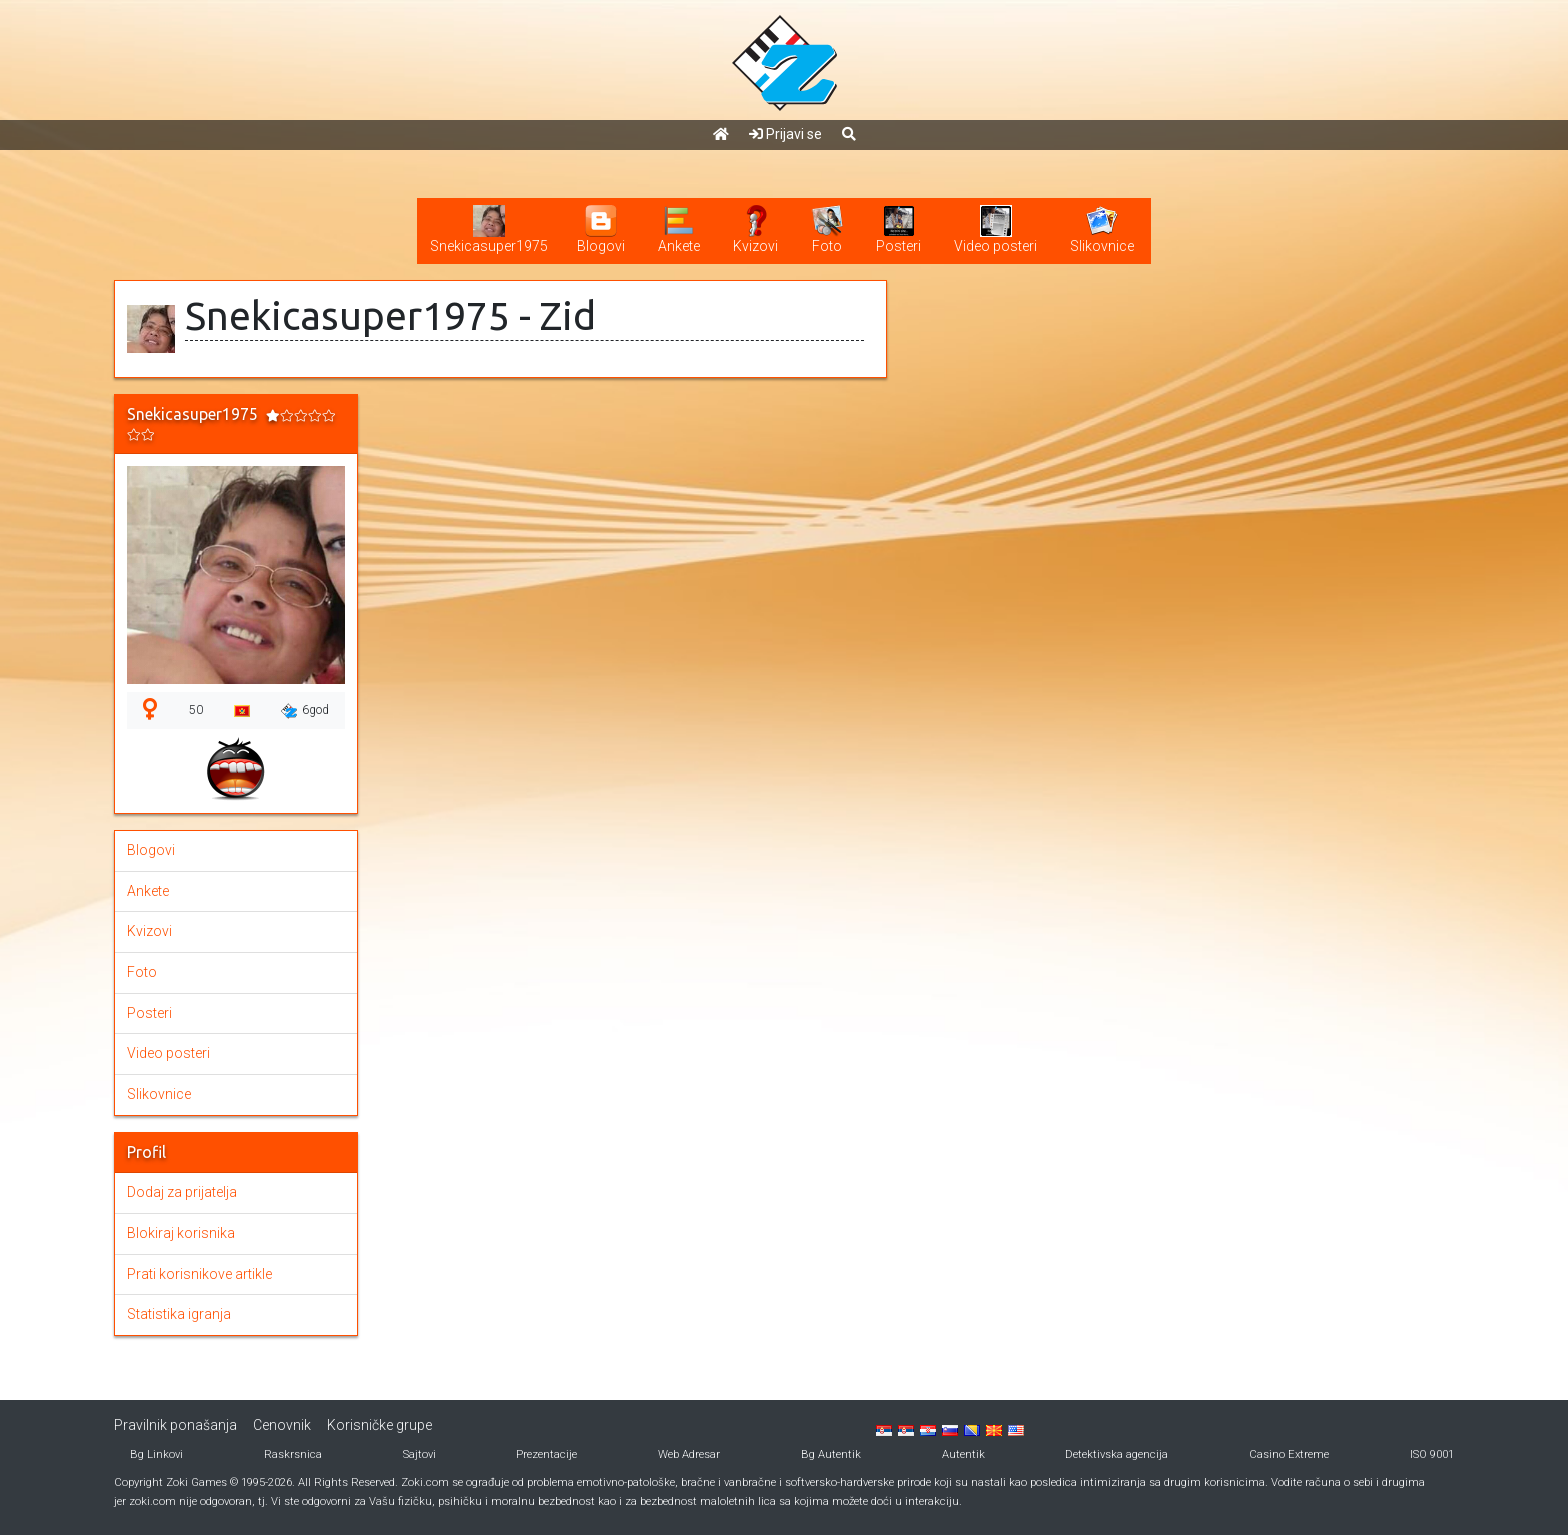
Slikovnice (159, 1094)
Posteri (149, 1013)
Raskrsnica (293, 1454)
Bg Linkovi (156, 1454)
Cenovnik (282, 1425)
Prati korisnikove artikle (199, 1274)
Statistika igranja (179, 1314)
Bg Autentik (831, 1454)
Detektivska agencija (1116, 1454)
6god (305, 711)
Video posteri (168, 1053)
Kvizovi (149, 931)
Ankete (148, 891)
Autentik (963, 1454)
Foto (142, 972)
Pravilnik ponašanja (175, 1425)
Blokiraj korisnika (181, 1233)
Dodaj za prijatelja (182, 1192)
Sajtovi (419, 1454)
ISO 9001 (1432, 1454)
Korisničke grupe (379, 1425)
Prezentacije (546, 1454)
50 (196, 710)
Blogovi (151, 850)
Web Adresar (689, 1454)
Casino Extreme (1289, 1454)
